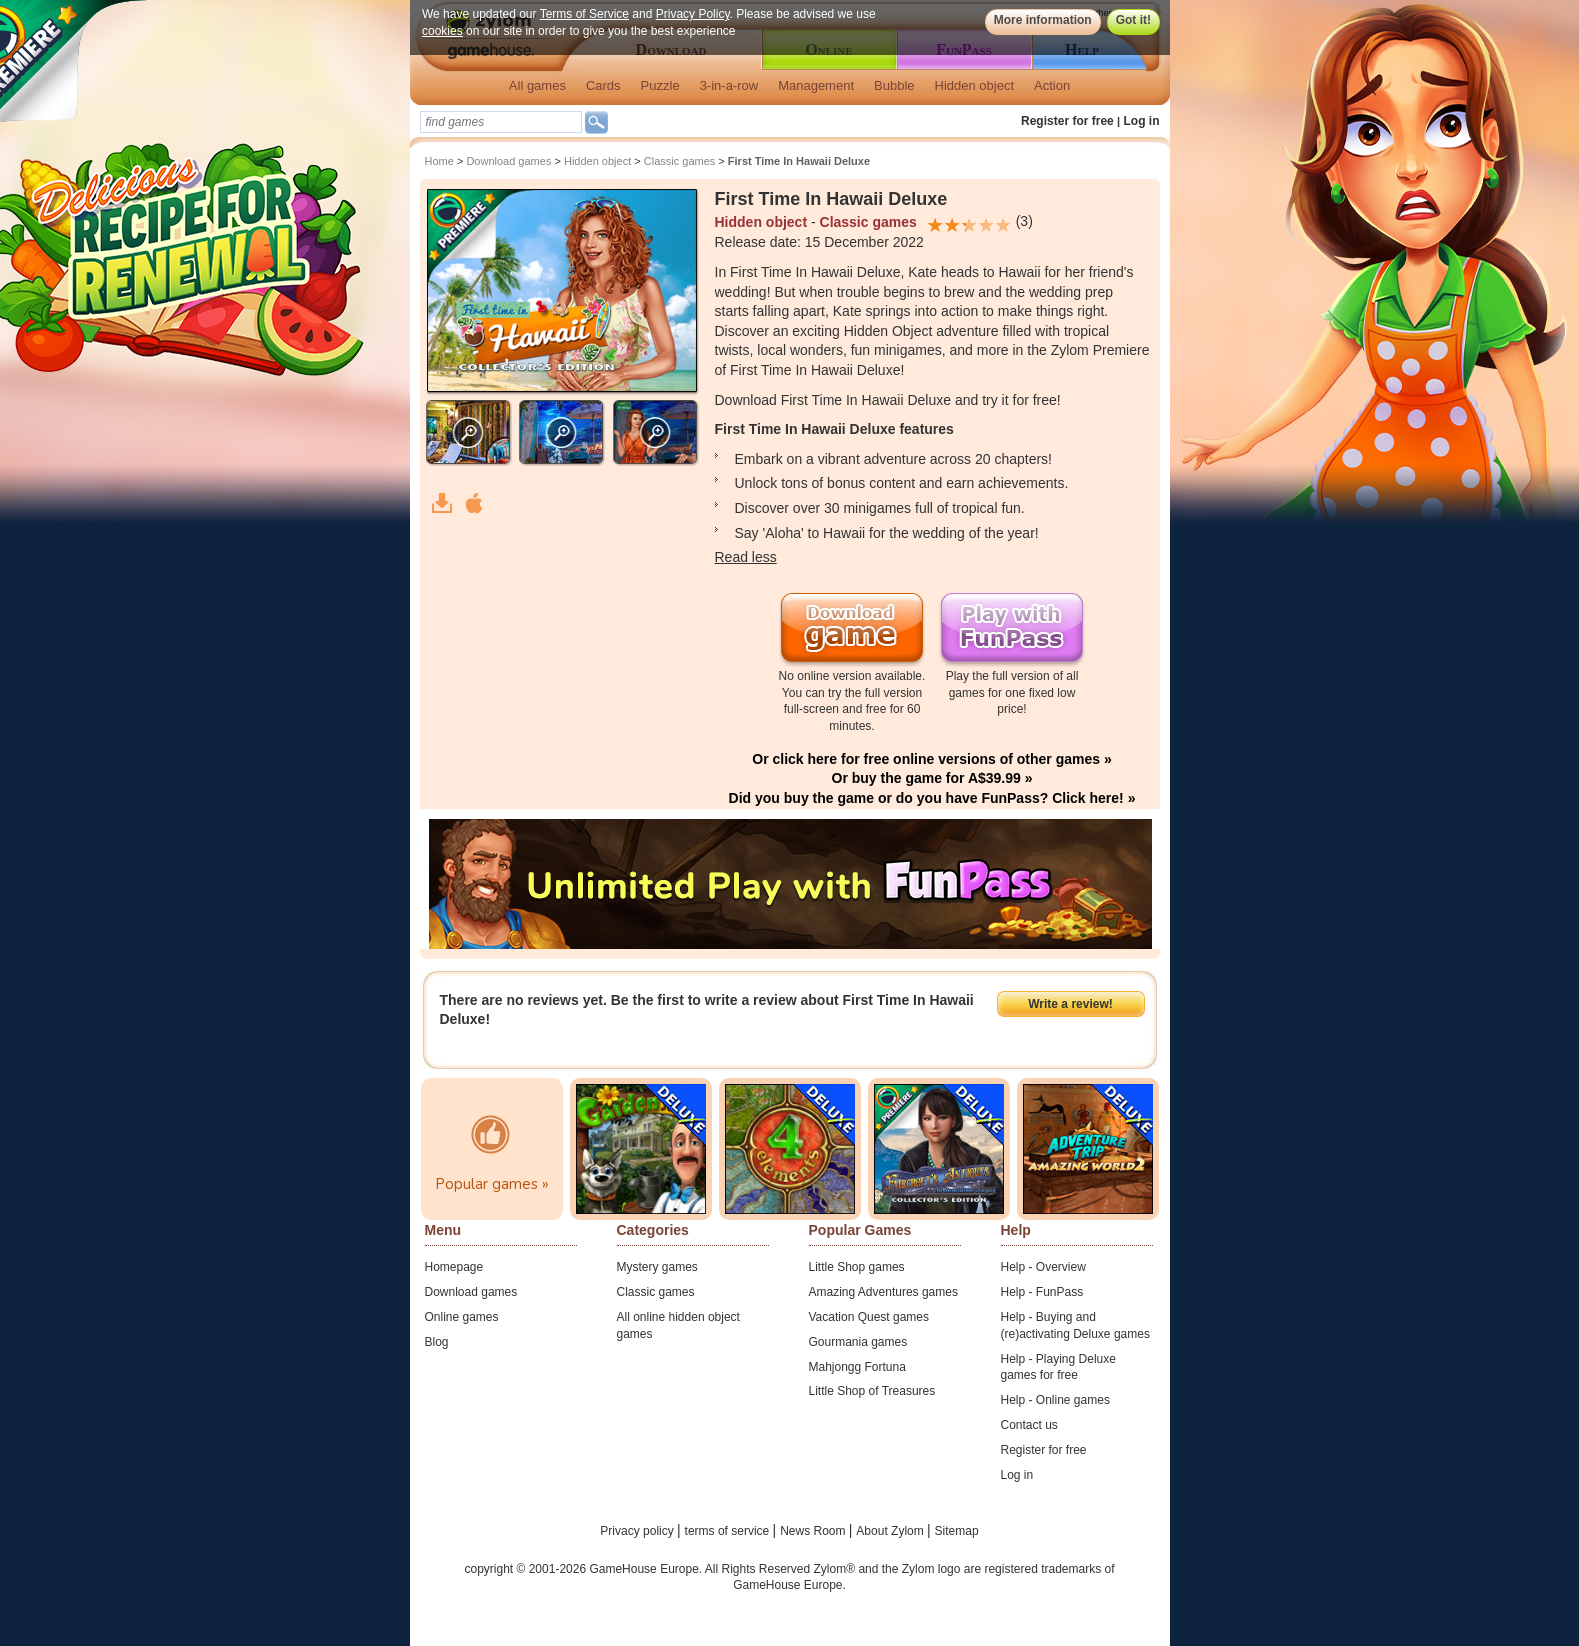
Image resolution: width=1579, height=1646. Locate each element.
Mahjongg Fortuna (857, 1367)
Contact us (1029, 1425)
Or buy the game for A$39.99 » (932, 778)
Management (816, 85)
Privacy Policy (692, 14)
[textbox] (501, 122)
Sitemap (957, 1531)
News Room (814, 1531)
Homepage (454, 1267)
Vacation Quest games (869, 1317)
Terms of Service (583, 14)
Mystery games (657, 1267)
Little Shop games (857, 1267)
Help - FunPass (1042, 1292)
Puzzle (660, 85)
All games (537, 85)
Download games (508, 161)
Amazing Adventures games (883, 1292)
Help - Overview (1043, 1267)
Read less (746, 557)
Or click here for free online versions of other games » (931, 759)
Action (1052, 85)
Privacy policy (638, 1531)
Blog (437, 1342)
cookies (442, 31)
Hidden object (975, 85)
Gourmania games (858, 1342)
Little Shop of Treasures (872, 1391)
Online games (462, 1317)
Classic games (680, 161)
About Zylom (891, 1531)
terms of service (729, 1531)
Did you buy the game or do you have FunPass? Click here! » (932, 798)
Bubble (894, 85)
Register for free (1067, 121)
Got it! (1132, 20)
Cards (603, 85)
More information (1042, 20)
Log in (1142, 121)
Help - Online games (1055, 1400)
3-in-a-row (729, 85)
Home (439, 161)
